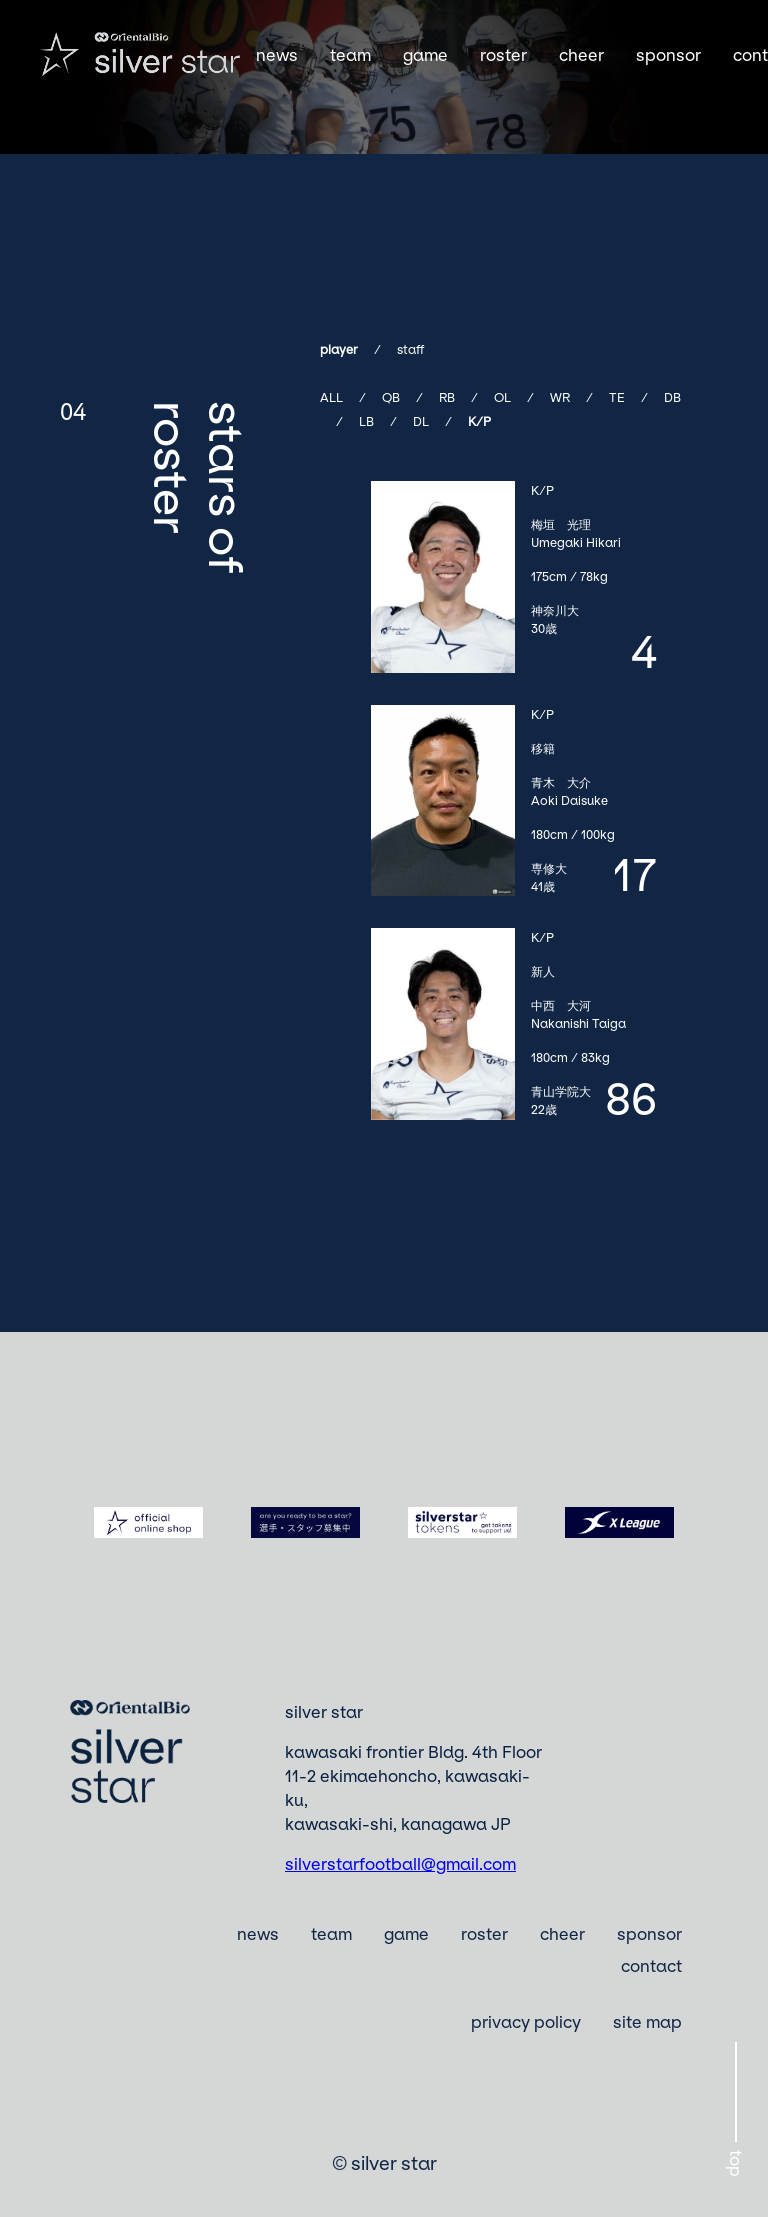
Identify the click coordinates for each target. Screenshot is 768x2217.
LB (366, 421)
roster (503, 55)
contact (651, 1965)
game (425, 55)
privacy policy (526, 2021)
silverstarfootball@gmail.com (400, 1863)
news (277, 55)
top (736, 2163)
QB (391, 397)
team (350, 55)
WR (560, 397)
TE (617, 397)
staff (411, 349)
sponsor (668, 55)
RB (447, 397)
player (339, 349)
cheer (581, 55)
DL (421, 421)
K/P (479, 421)
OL (502, 397)
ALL (331, 397)
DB (672, 397)
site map (647, 2021)
